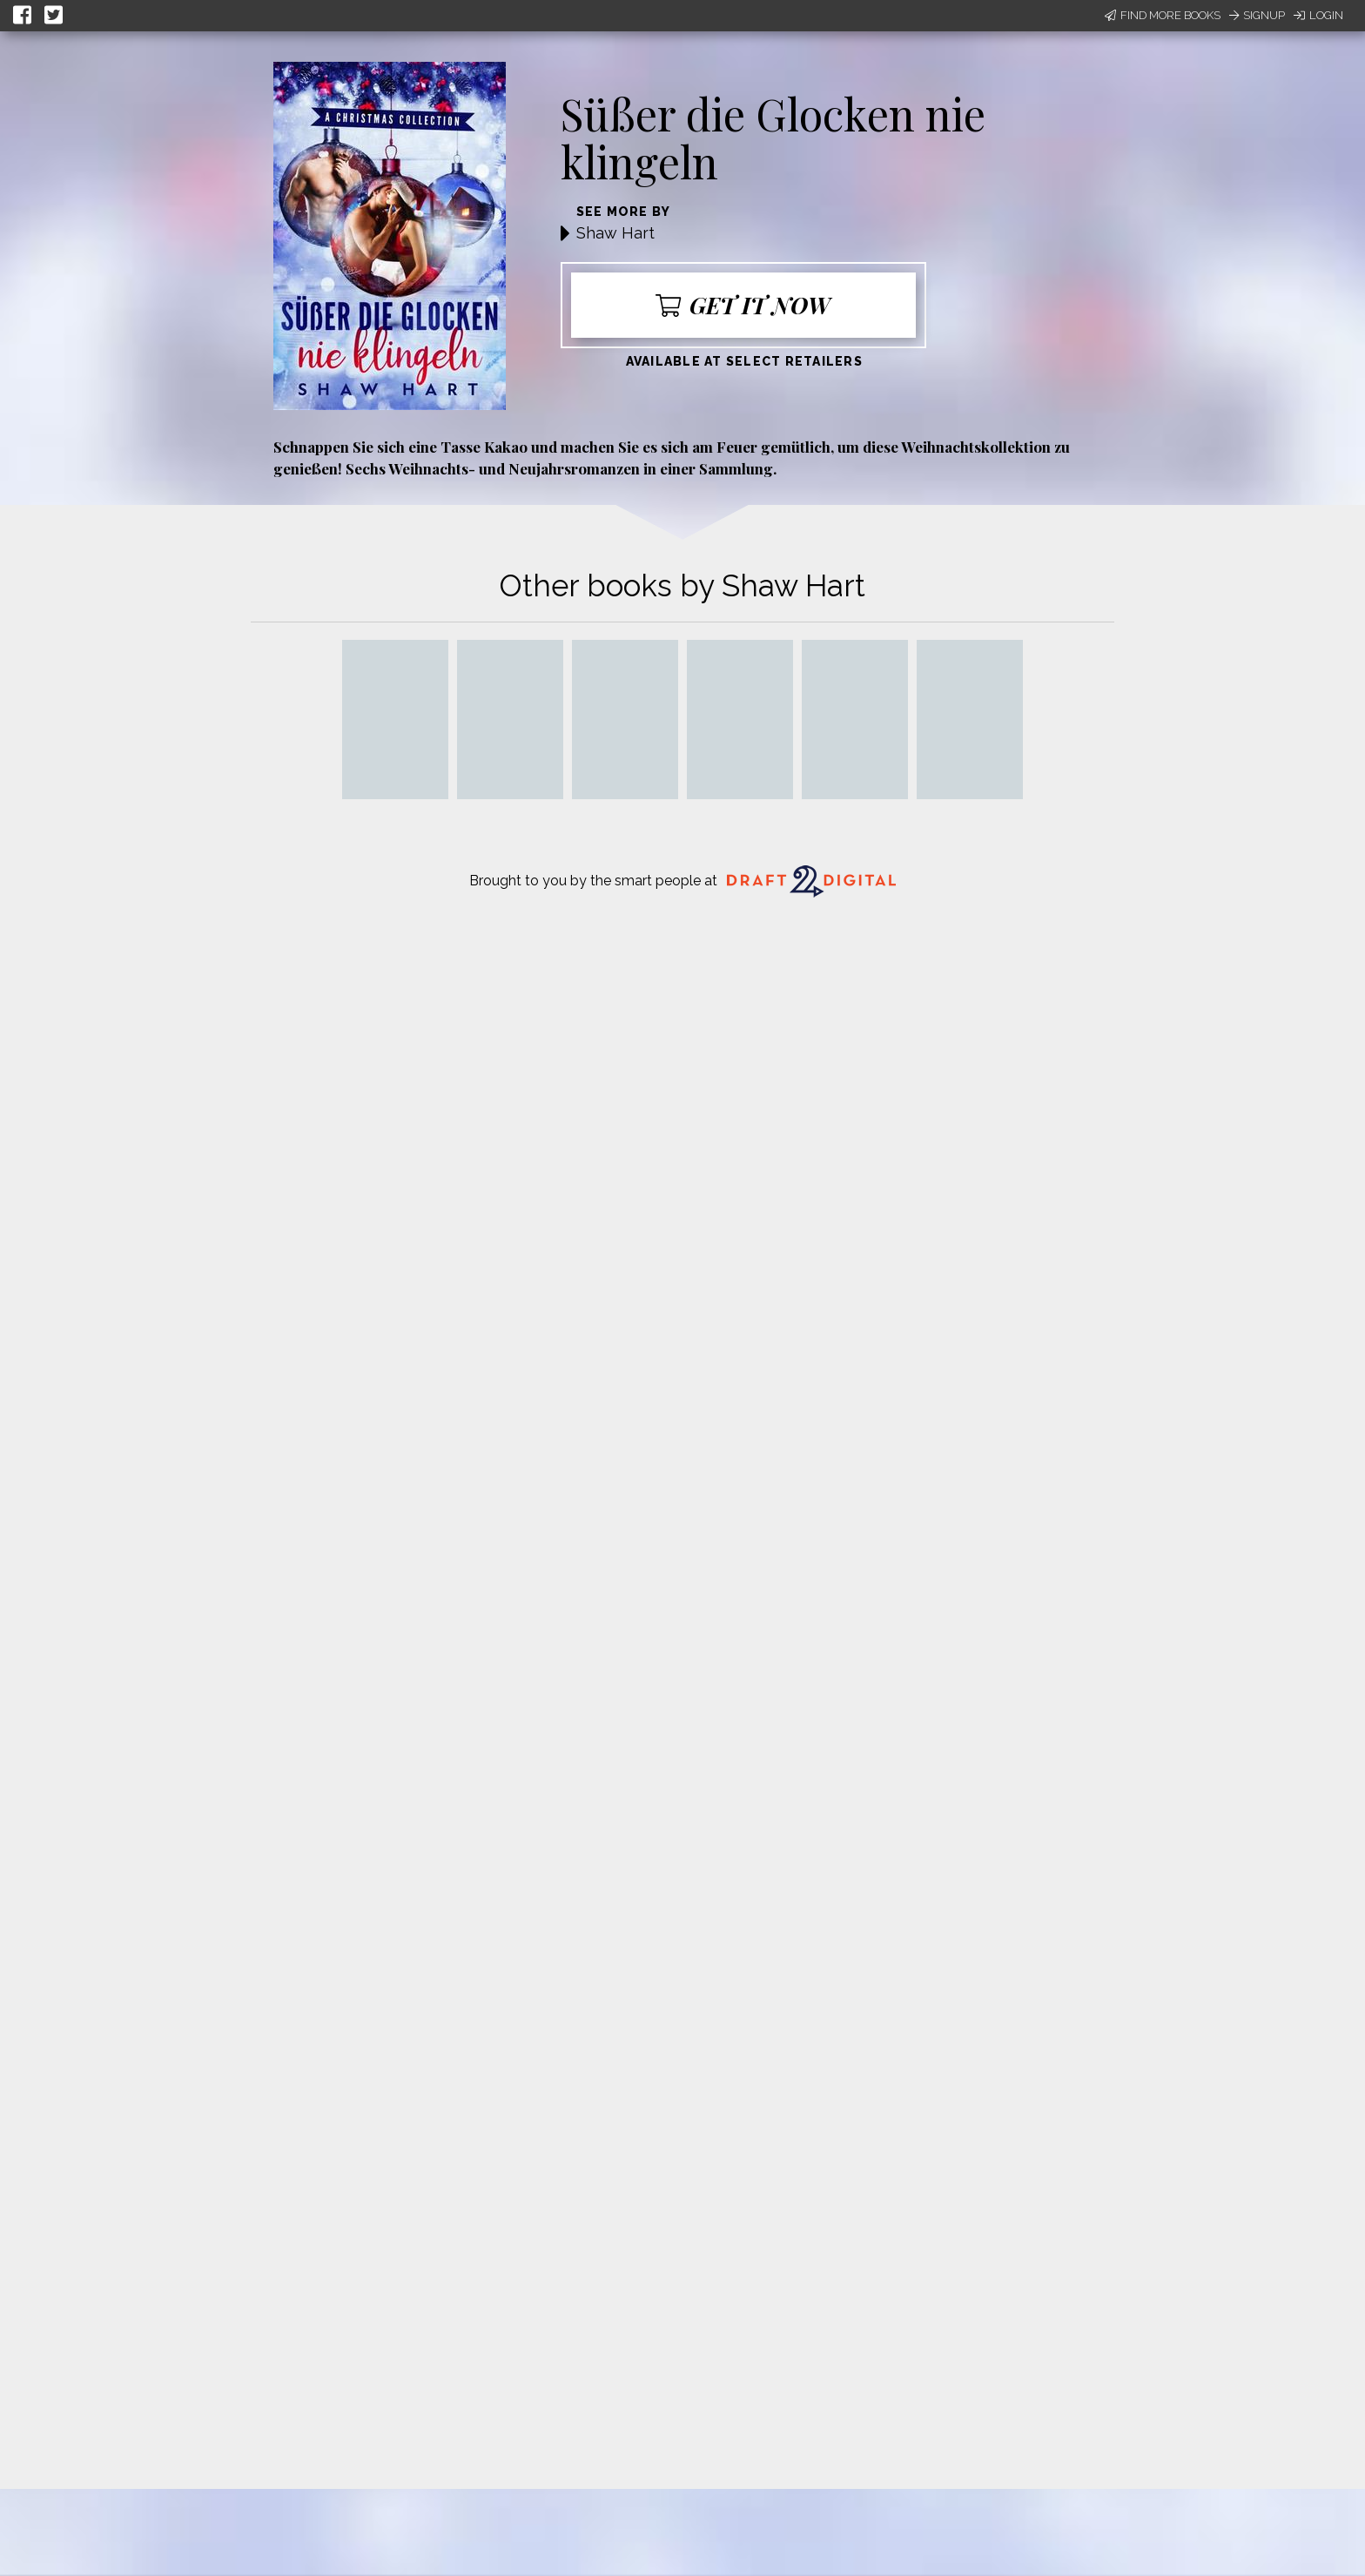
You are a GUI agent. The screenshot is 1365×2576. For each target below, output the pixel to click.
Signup (1257, 15)
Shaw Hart (615, 233)
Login (1318, 15)
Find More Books (1162, 15)
